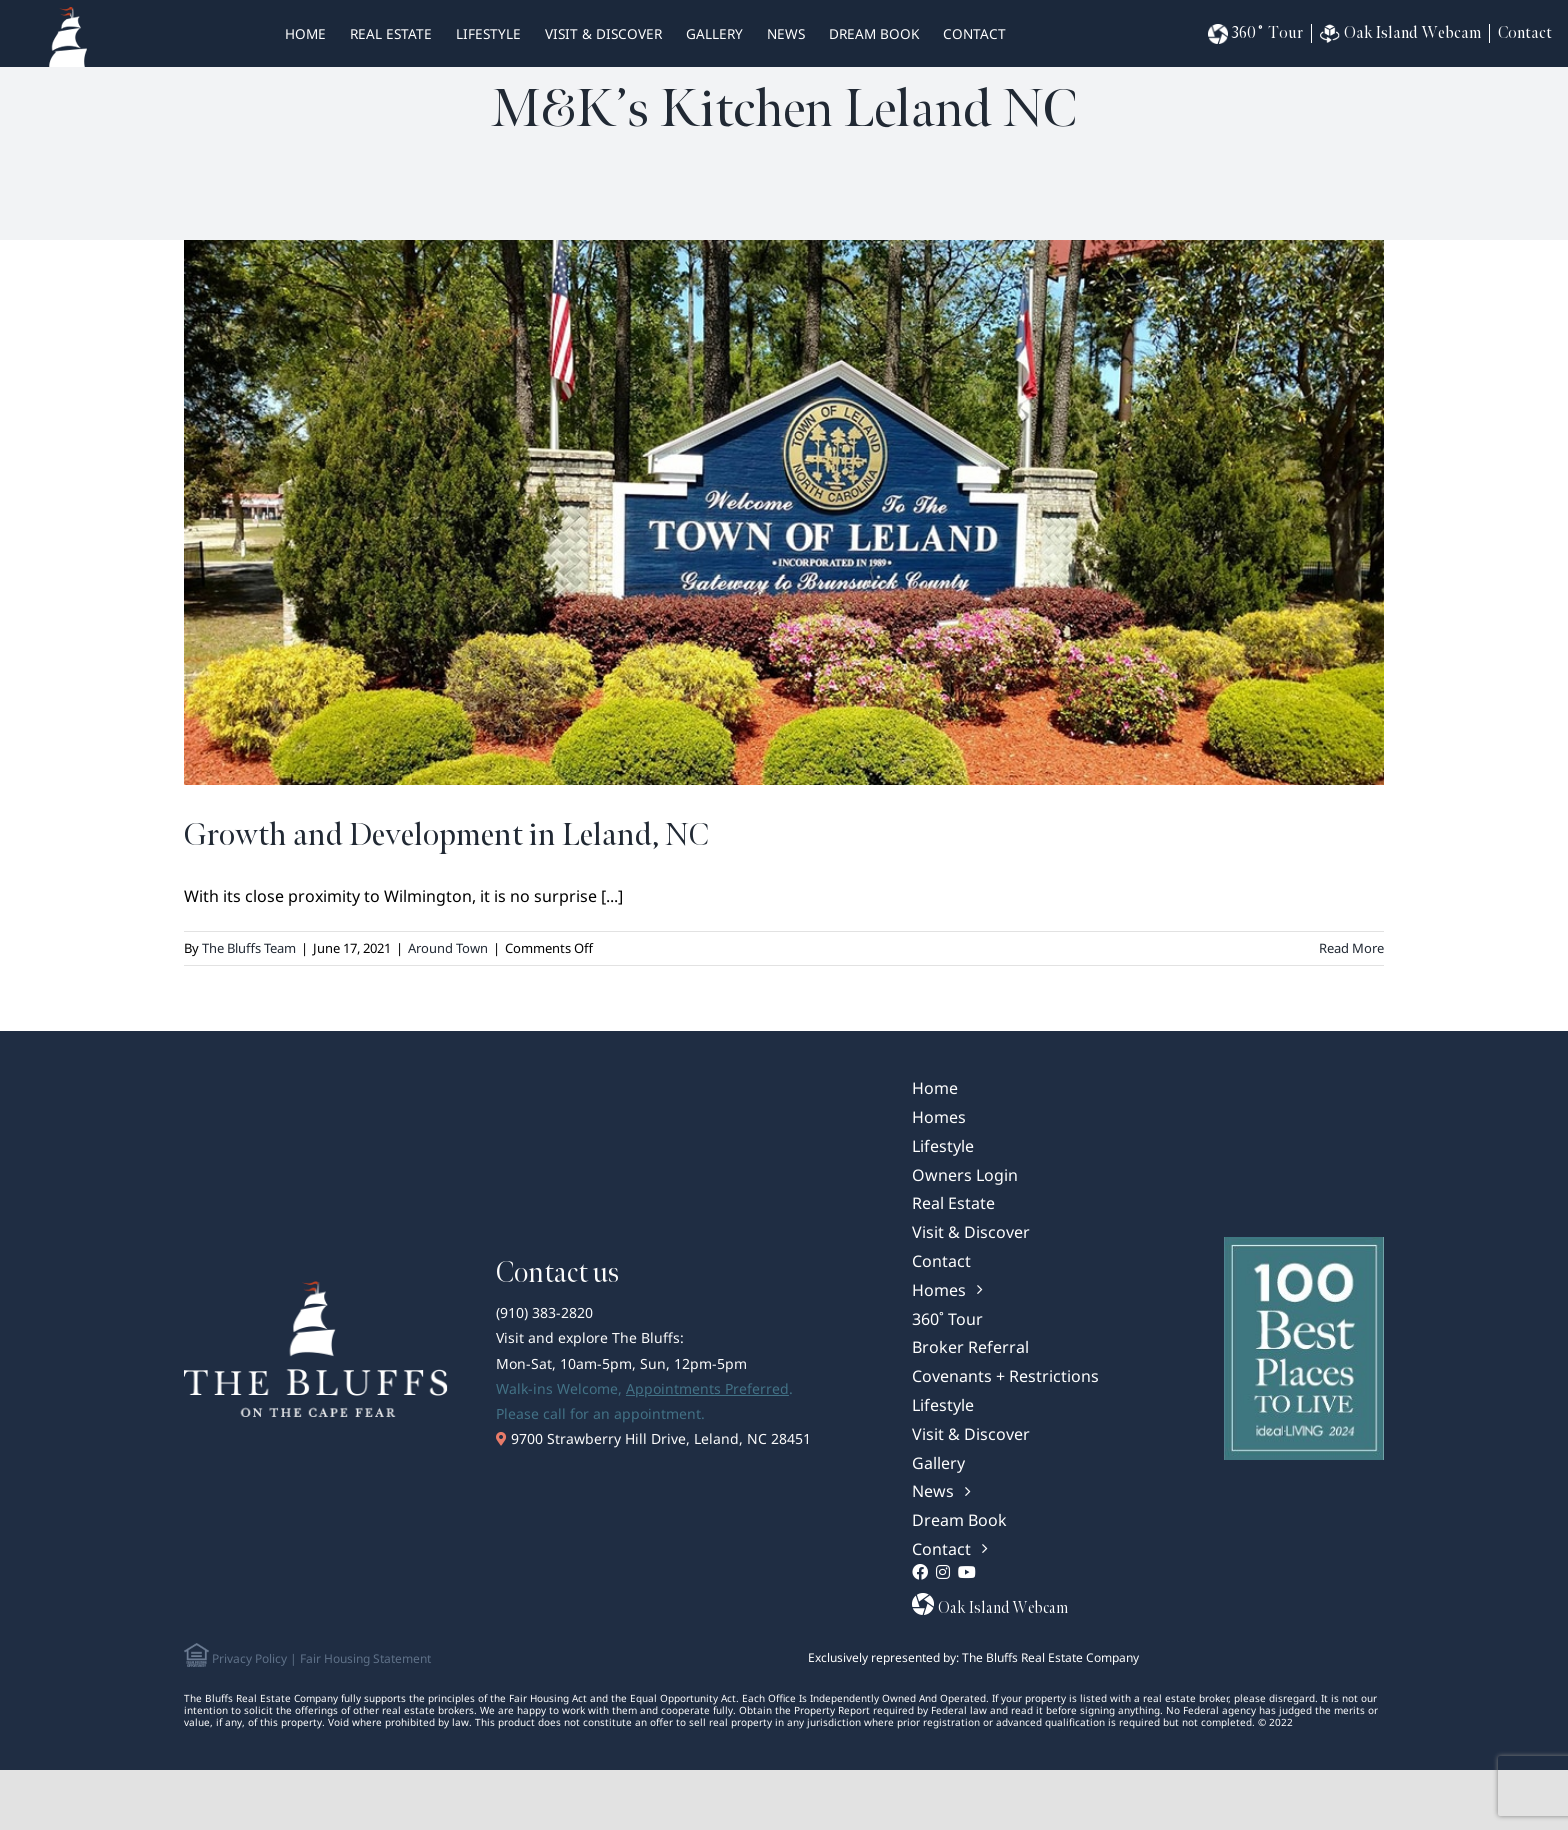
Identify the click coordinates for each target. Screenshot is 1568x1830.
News (786, 33)
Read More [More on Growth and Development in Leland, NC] (1351, 948)
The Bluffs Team (249, 948)
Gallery (714, 33)
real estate (391, 33)
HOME (305, 33)
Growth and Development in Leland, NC (446, 835)
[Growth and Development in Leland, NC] (784, 512)
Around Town (448, 948)
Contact (974, 33)
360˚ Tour (1255, 34)
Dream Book (874, 33)
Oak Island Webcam (1400, 33)
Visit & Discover (603, 33)
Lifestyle (488, 33)
